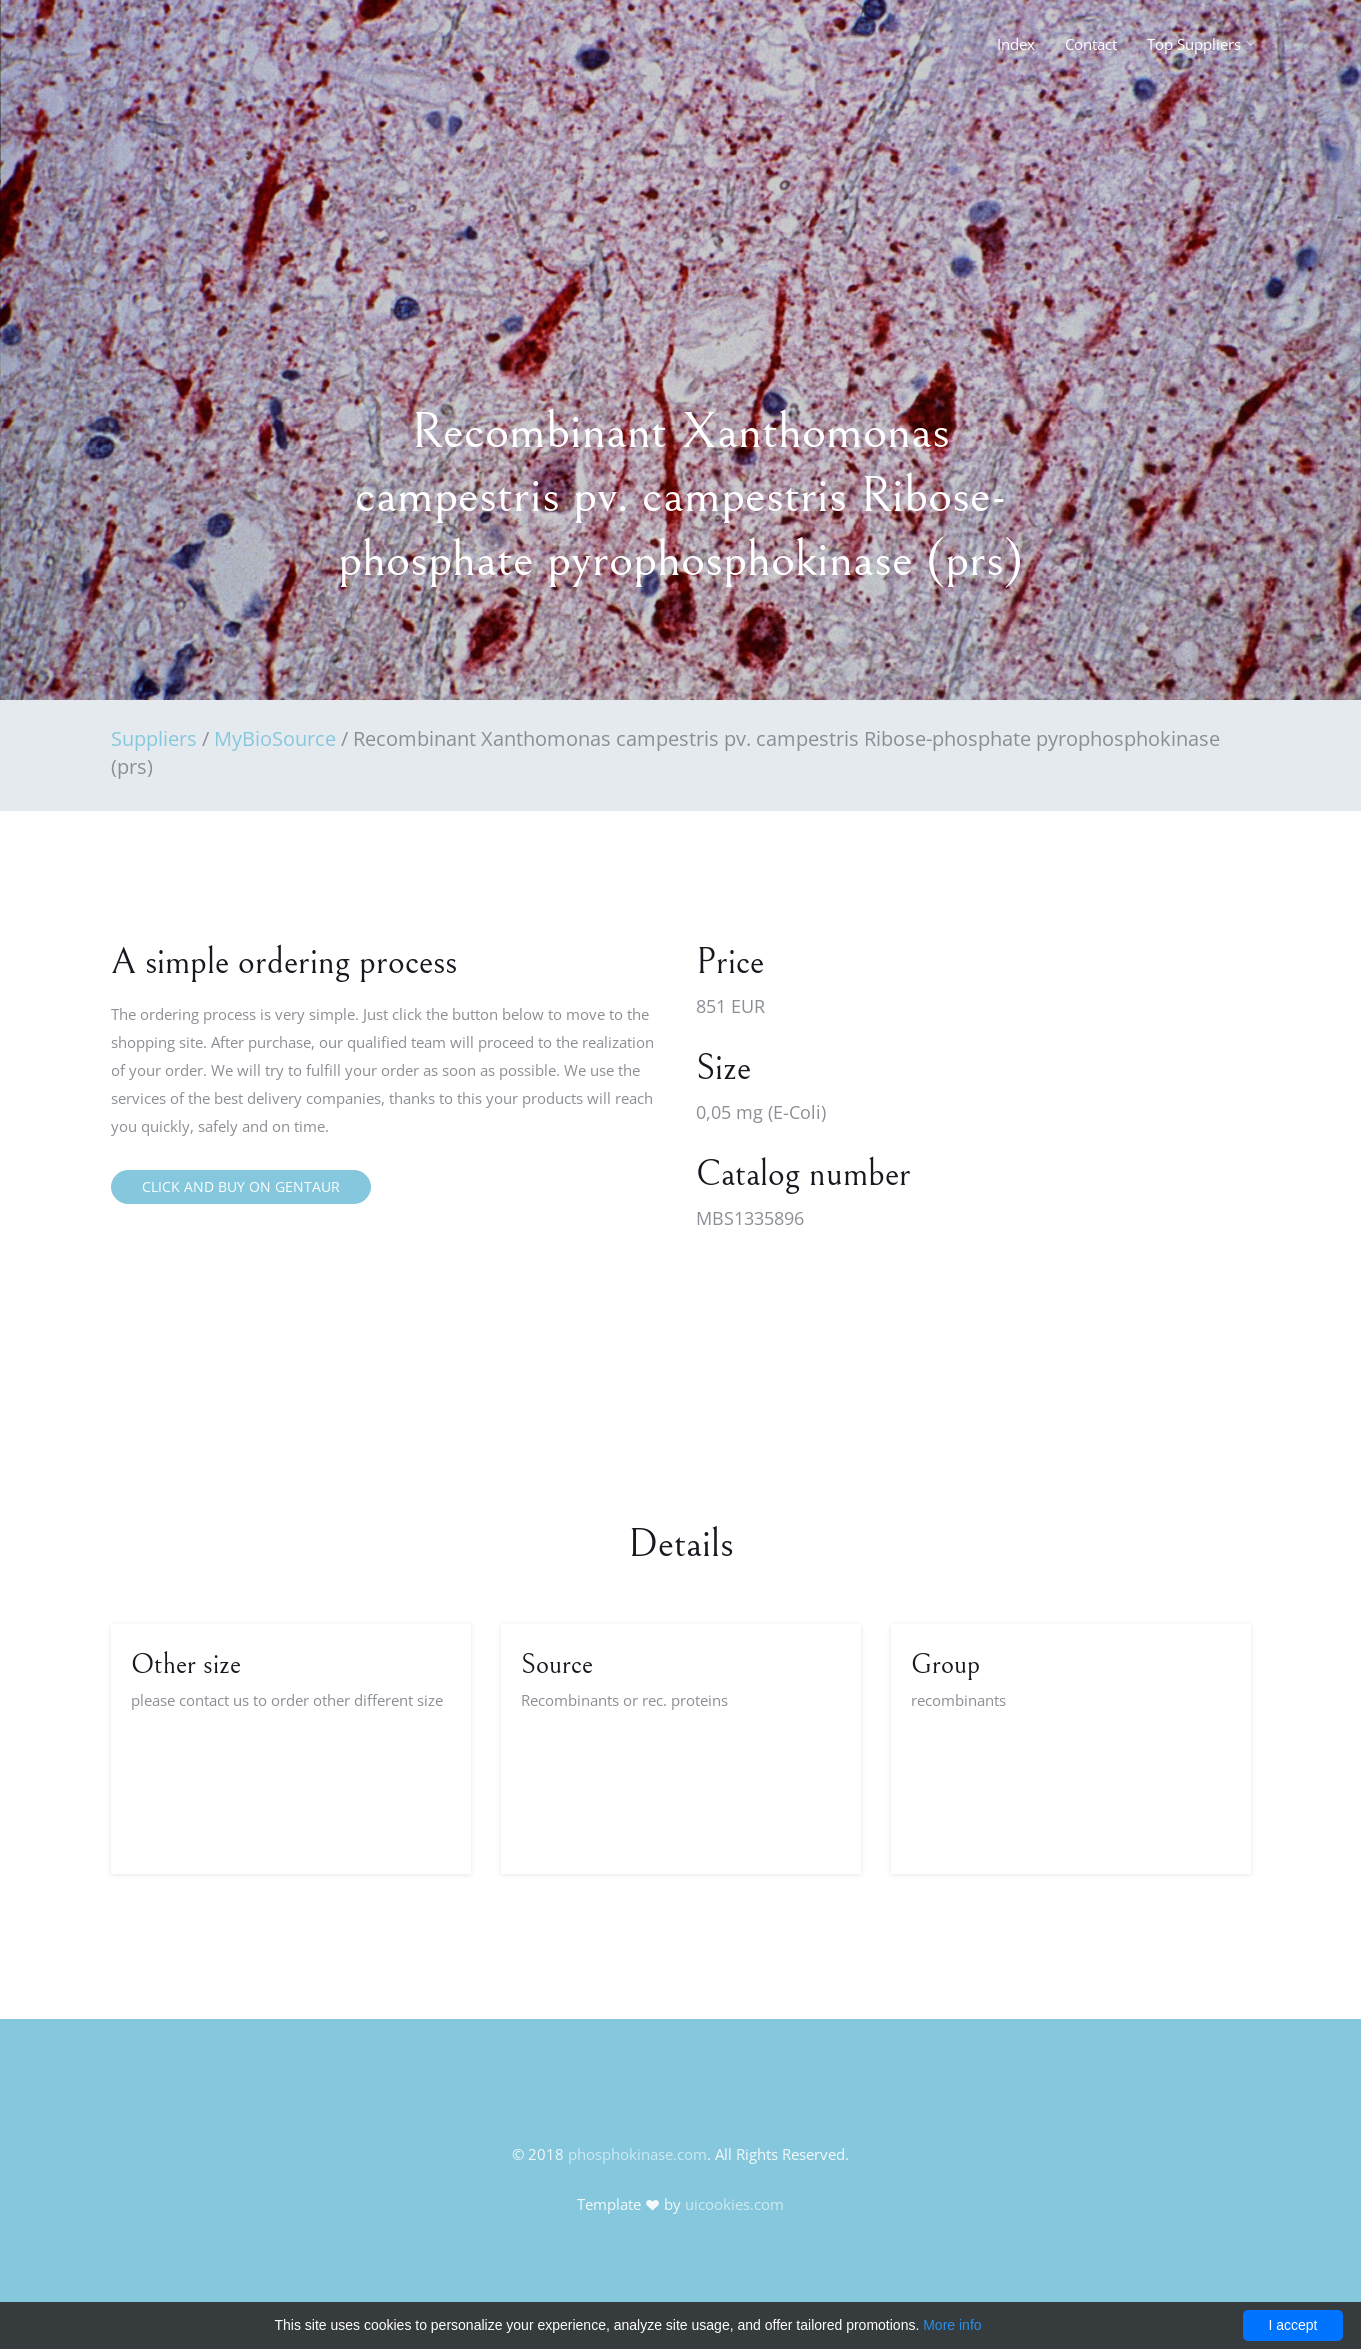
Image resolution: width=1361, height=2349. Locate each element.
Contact (1091, 44)
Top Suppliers (1194, 44)
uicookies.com (734, 2204)
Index (1016, 44)
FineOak (154, 50)
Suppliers (154, 738)
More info (952, 2325)
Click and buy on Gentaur (241, 1186)
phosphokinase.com (637, 2154)
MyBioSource (275, 738)
